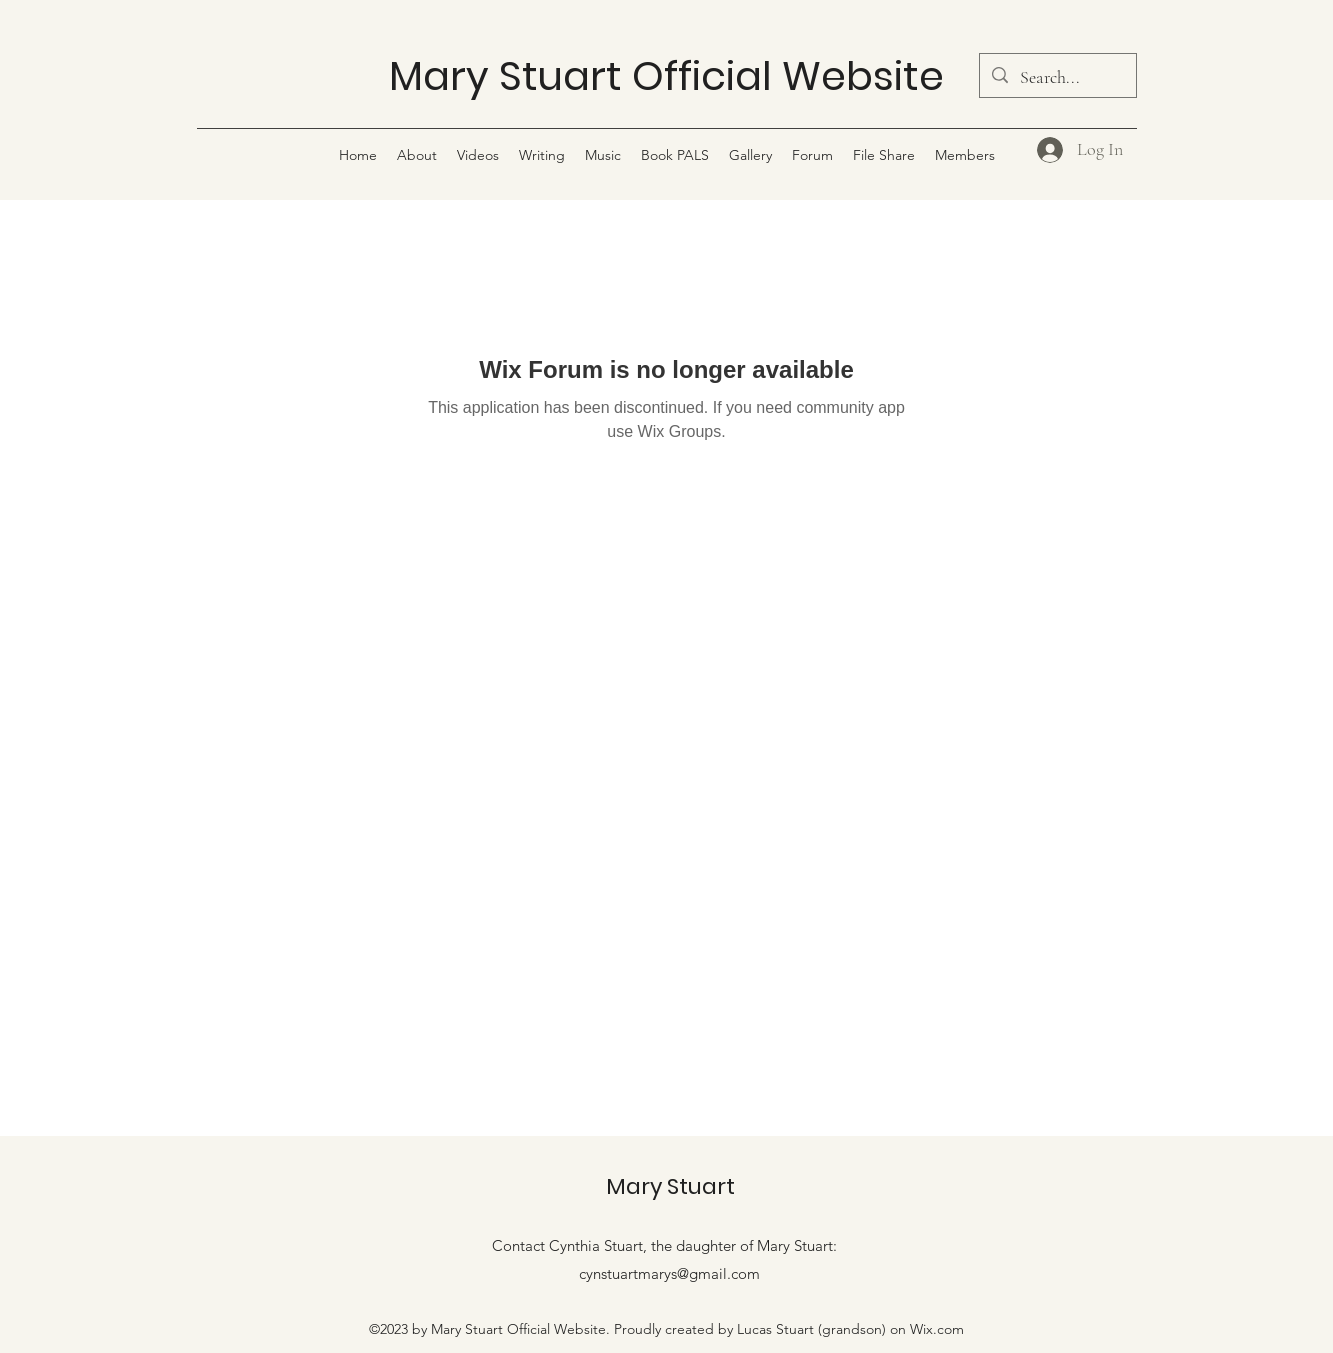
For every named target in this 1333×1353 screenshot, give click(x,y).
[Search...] (1057, 78)
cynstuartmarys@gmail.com (669, 1273)
